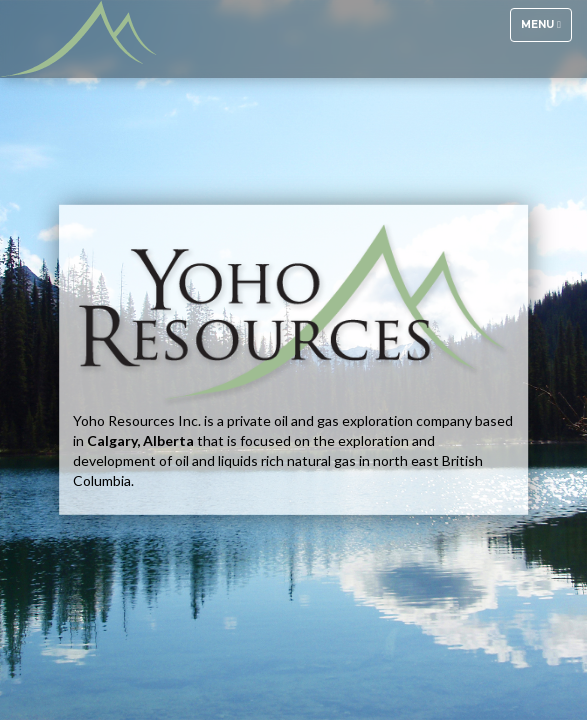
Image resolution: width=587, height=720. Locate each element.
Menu (546, 29)
